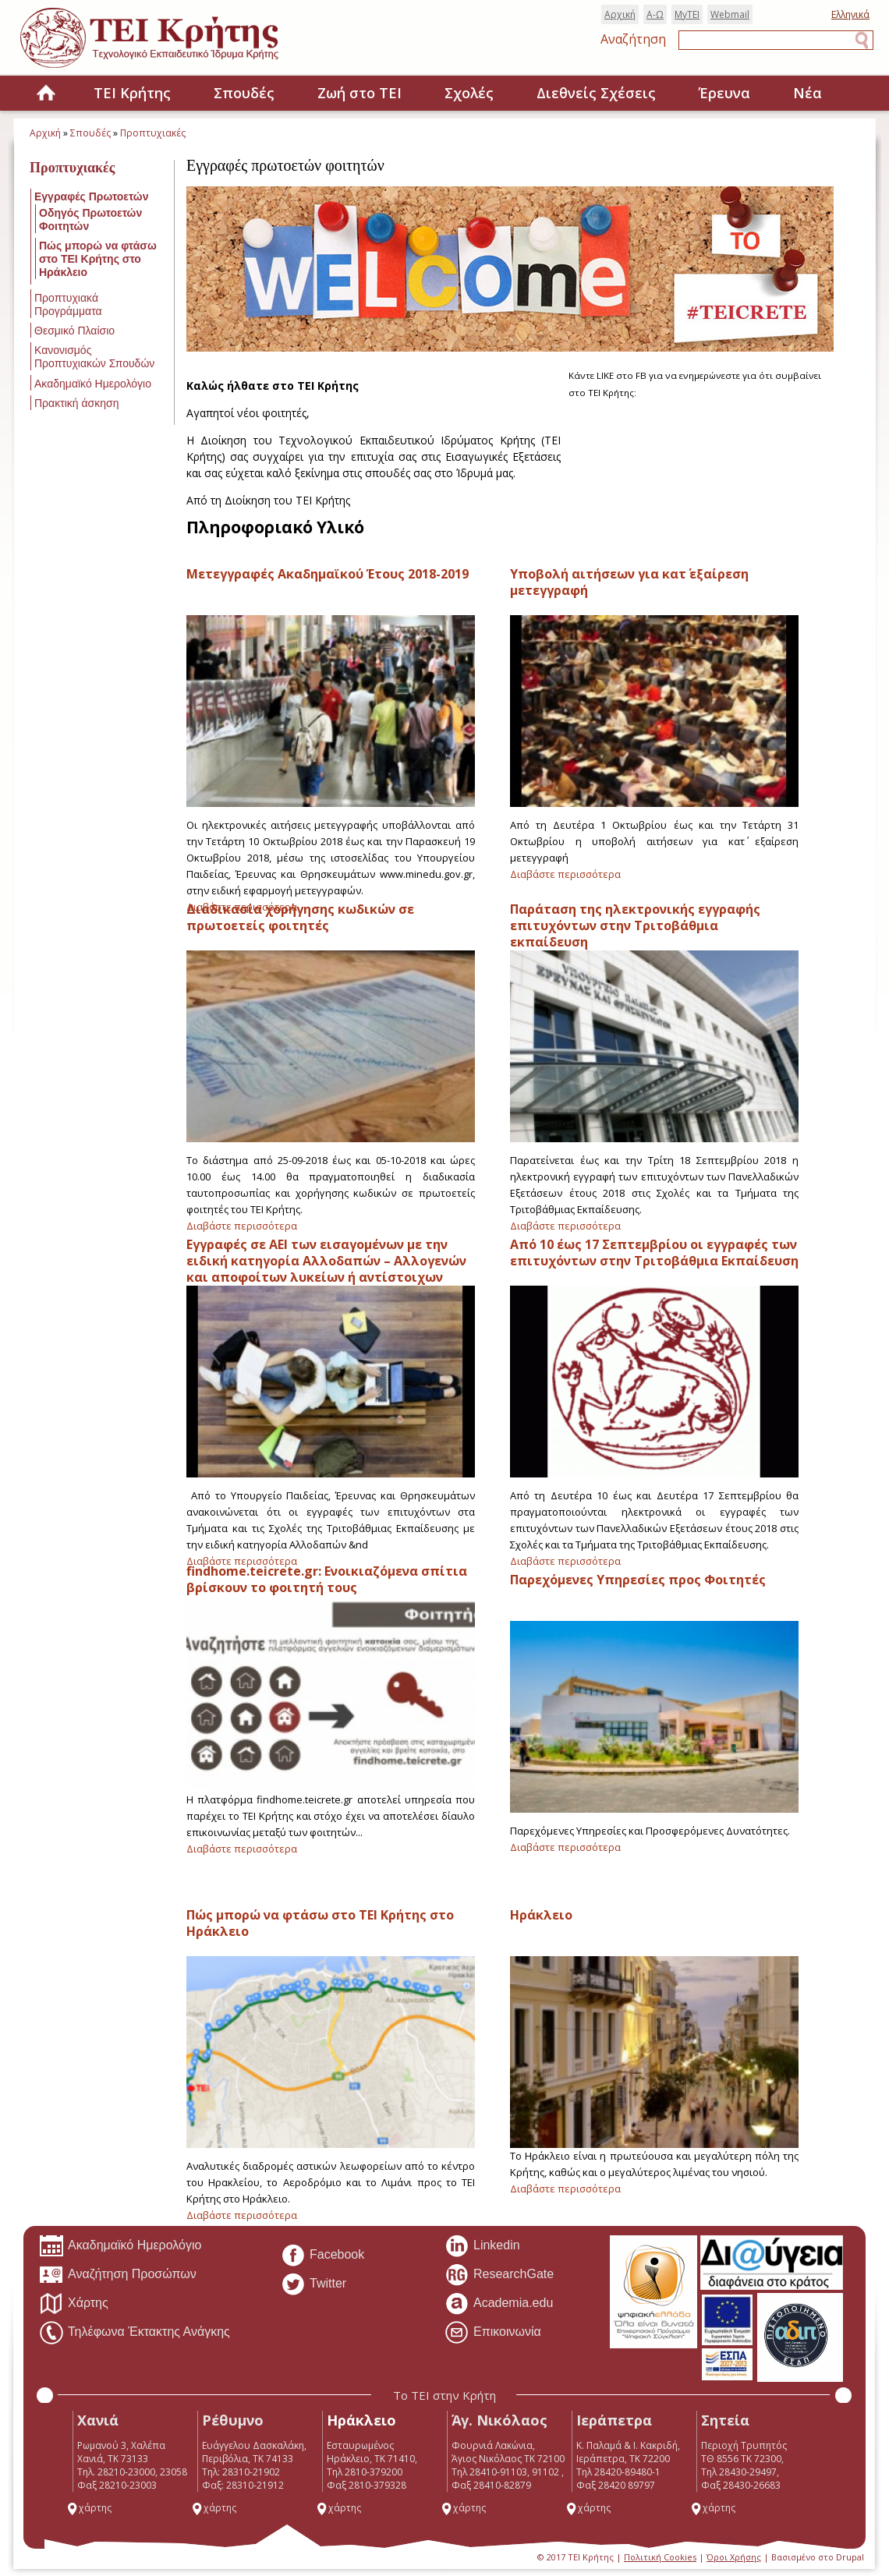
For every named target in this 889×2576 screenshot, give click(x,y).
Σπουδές (244, 92)
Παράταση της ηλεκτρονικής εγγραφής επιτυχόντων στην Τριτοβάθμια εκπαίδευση (635, 925)
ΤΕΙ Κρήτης (132, 92)
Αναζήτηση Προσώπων (118, 2275)
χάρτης (89, 2507)
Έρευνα (724, 92)
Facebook (322, 2255)
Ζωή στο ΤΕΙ (359, 92)
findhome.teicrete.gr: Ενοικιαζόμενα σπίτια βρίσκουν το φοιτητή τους (326, 1579)
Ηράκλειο (541, 1914)
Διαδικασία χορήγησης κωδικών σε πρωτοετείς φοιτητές (300, 917)
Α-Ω (655, 14)
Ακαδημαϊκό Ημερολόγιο (92, 383)
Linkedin (482, 2246)
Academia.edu (498, 2303)
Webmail (729, 14)
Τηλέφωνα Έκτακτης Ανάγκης (134, 2332)
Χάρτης (73, 2303)
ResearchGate (499, 2275)
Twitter (313, 2284)
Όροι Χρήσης (734, 2557)
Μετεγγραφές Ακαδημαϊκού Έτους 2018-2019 (327, 573)
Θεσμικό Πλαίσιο (74, 330)
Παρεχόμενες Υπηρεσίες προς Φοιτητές (638, 1579)
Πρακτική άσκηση (76, 403)
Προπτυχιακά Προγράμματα (68, 304)
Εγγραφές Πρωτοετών (91, 196)
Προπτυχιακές (153, 133)
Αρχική (620, 14)
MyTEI (687, 14)
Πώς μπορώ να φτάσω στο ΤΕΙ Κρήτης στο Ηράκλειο (98, 258)
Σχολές (469, 92)
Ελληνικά (850, 14)
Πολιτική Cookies (660, 2557)
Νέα (807, 92)
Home (46, 94)
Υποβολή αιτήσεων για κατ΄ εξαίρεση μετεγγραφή (629, 582)
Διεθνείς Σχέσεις (596, 92)
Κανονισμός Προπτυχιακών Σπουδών (94, 357)
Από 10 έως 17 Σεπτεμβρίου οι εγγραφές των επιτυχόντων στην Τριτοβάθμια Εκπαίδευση (654, 1252)
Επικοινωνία (492, 2332)
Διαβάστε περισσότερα (565, 874)
